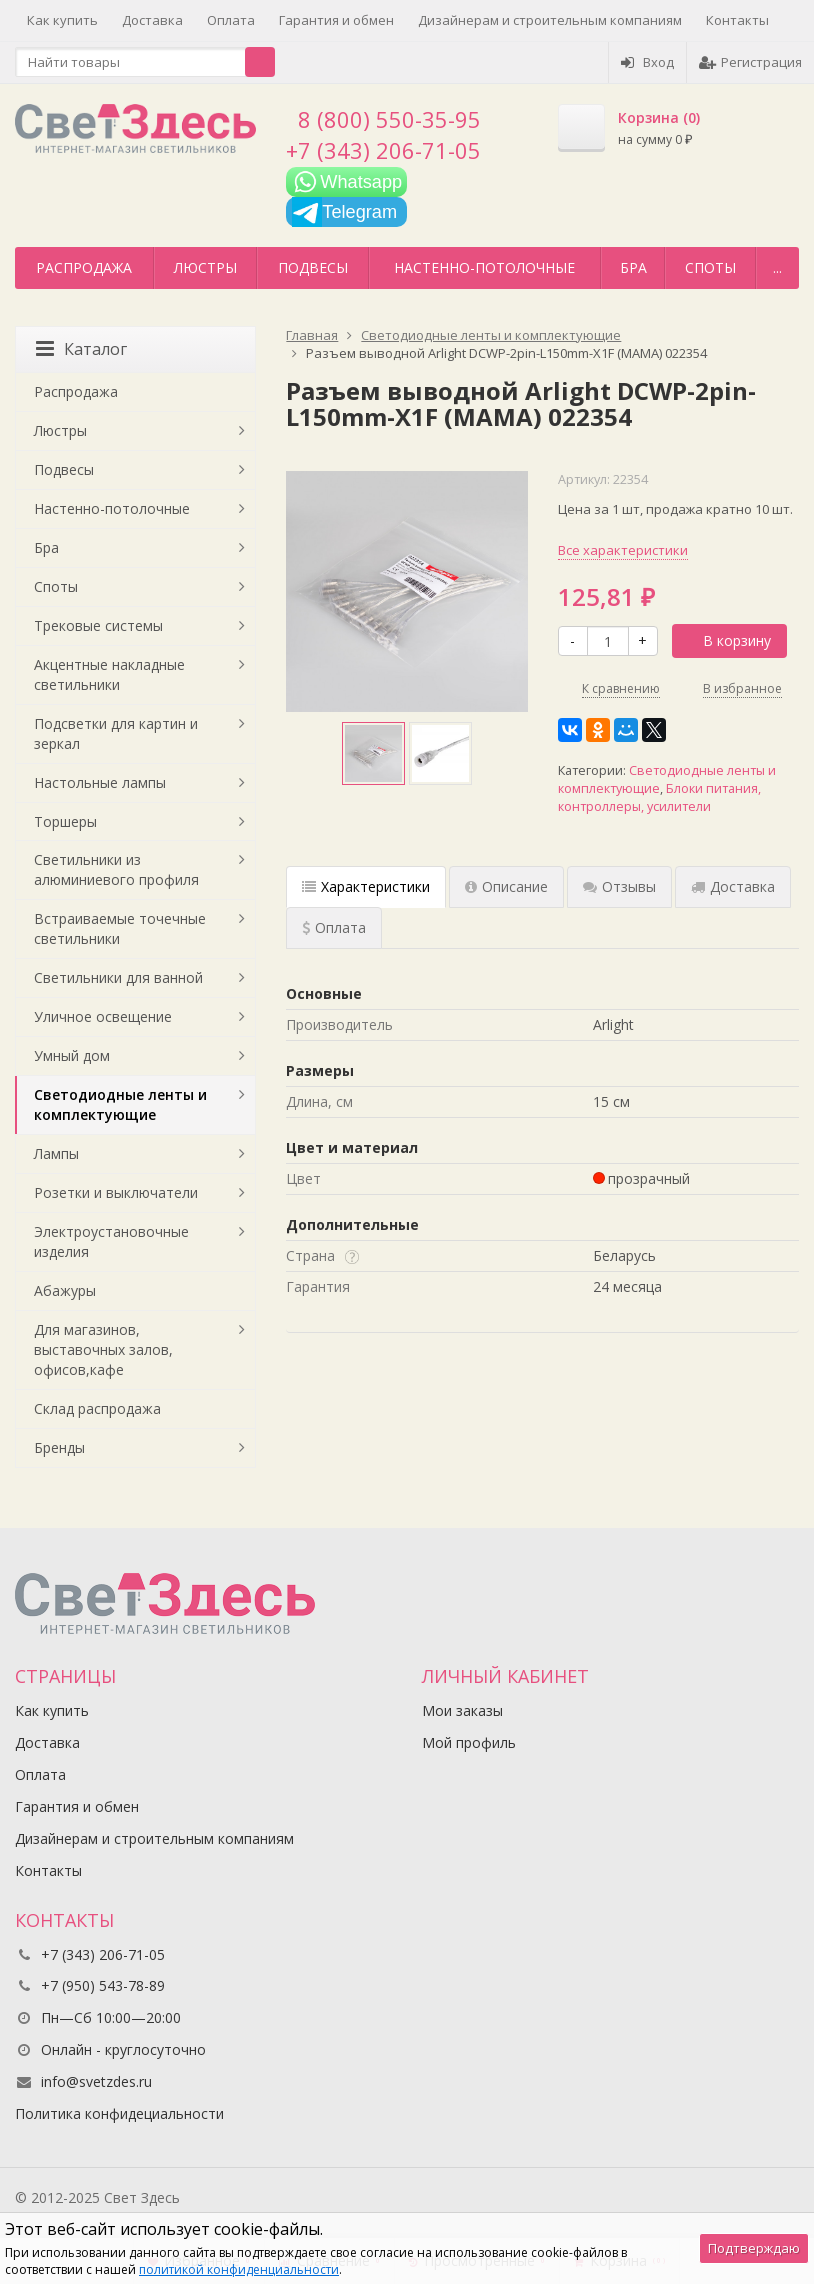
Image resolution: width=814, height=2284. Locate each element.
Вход (647, 62)
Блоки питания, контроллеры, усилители (659, 797)
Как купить (62, 20)
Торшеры (65, 821)
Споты (710, 267)
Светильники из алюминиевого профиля (116, 869)
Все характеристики (623, 550)
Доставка (152, 20)
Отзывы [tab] (619, 886)
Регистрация (750, 62)
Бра (633, 267)
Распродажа (84, 267)
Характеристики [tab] (366, 886)
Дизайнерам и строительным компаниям (550, 20)
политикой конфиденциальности (239, 2269)
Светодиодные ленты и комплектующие (120, 1104)
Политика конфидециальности (119, 2113)
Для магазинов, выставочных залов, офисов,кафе (103, 1349)
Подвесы (313, 267)
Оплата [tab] (334, 927)
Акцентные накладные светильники (109, 674)
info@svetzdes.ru (96, 2081)
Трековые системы (98, 625)
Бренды (59, 1447)
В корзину (726, 640)
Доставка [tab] (733, 886)
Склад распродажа (97, 1408)
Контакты (737, 20)
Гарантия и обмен (336, 20)
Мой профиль (469, 1742)
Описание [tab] (506, 886)
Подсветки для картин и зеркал (116, 733)
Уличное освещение (103, 1016)
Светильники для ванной (118, 977)
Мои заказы (462, 1710)
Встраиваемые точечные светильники (120, 928)
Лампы (56, 1153)
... (777, 267)
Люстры (205, 267)
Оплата (231, 20)
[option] (373, 753)
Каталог (81, 349)
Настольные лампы (100, 782)
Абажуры (65, 1290)
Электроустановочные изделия (111, 1241)
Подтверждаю (754, 2248)
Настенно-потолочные (484, 267)
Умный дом (72, 1055)
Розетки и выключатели (116, 1192)
